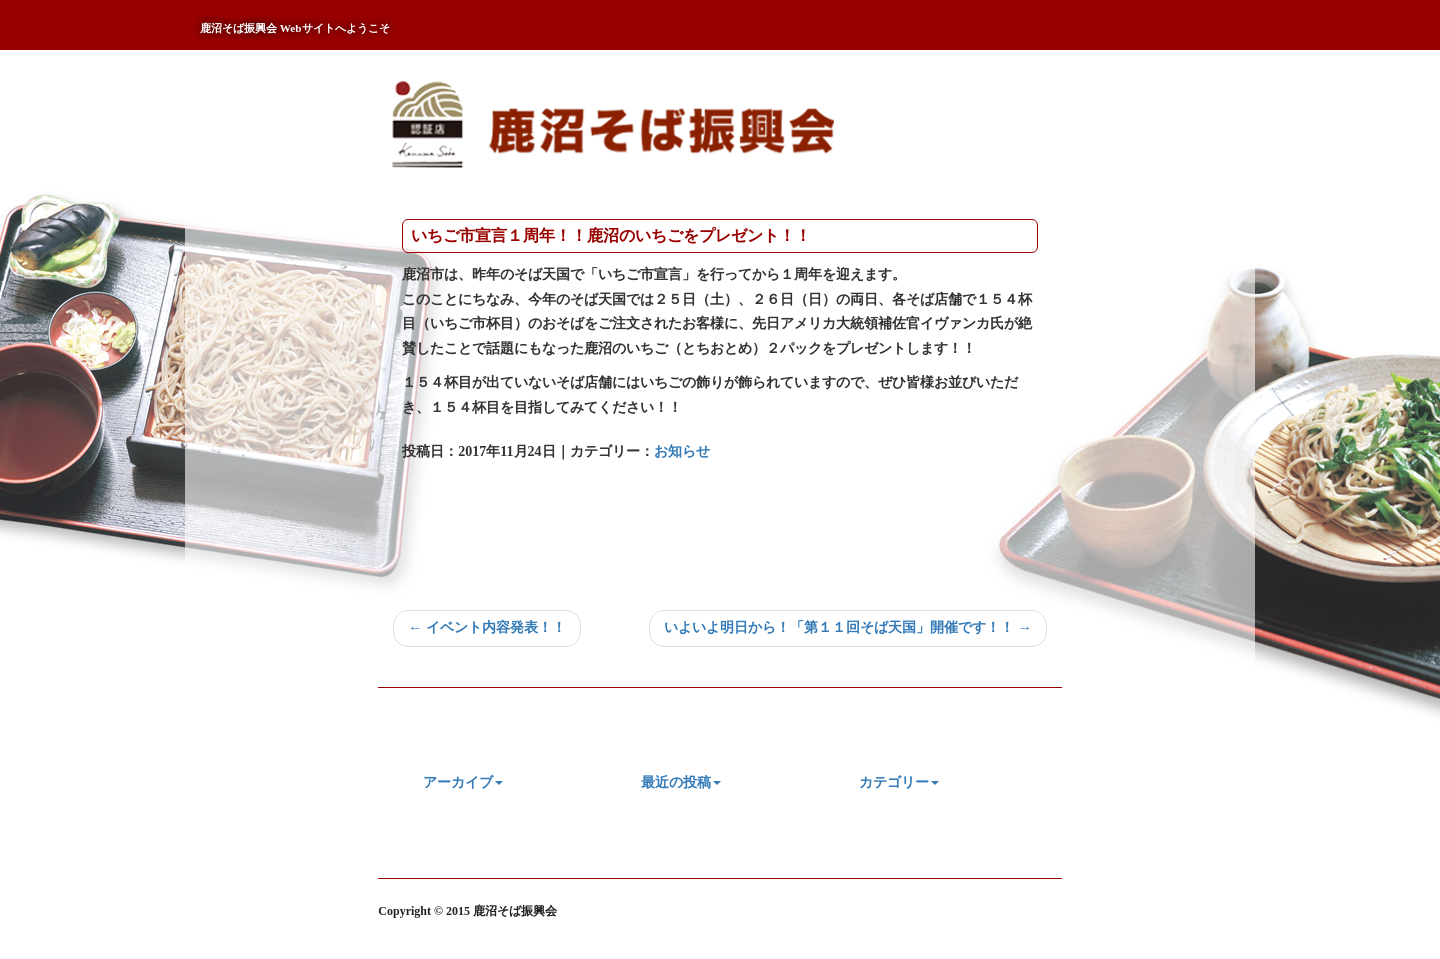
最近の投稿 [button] (681, 782)
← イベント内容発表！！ (487, 627)
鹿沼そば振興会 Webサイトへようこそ (295, 28)
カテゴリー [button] (899, 782)
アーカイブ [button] (463, 782)
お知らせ (682, 451)
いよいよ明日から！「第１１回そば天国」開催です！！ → (848, 627)
